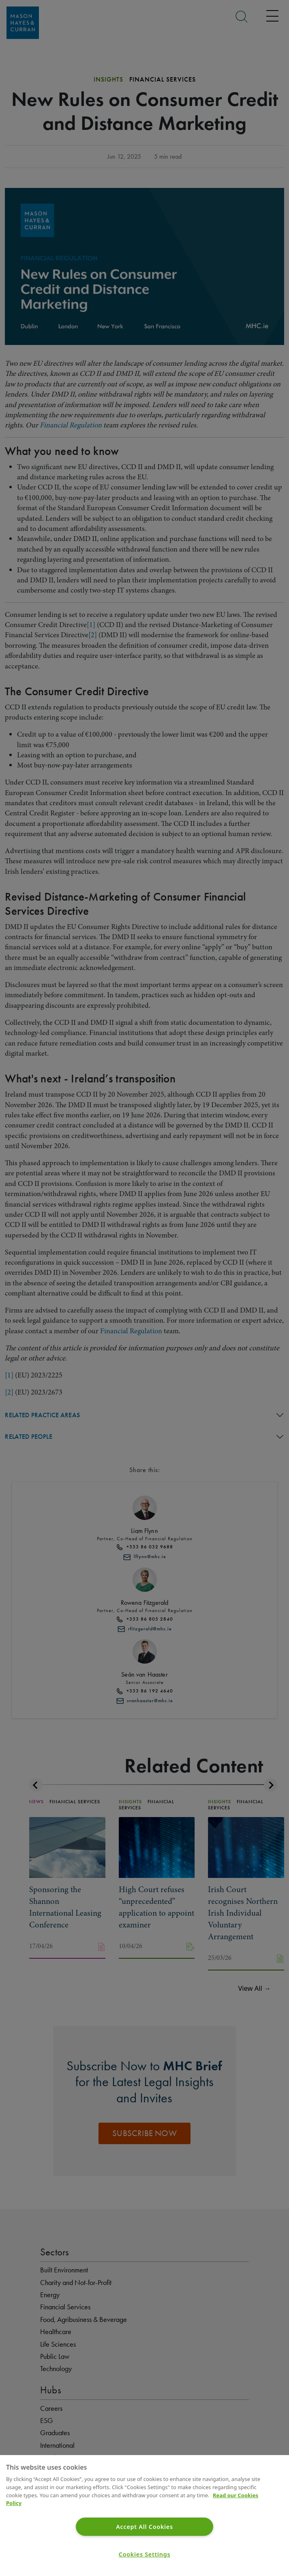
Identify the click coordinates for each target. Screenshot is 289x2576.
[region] (144, 2515)
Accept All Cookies (144, 2527)
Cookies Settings (145, 2554)
